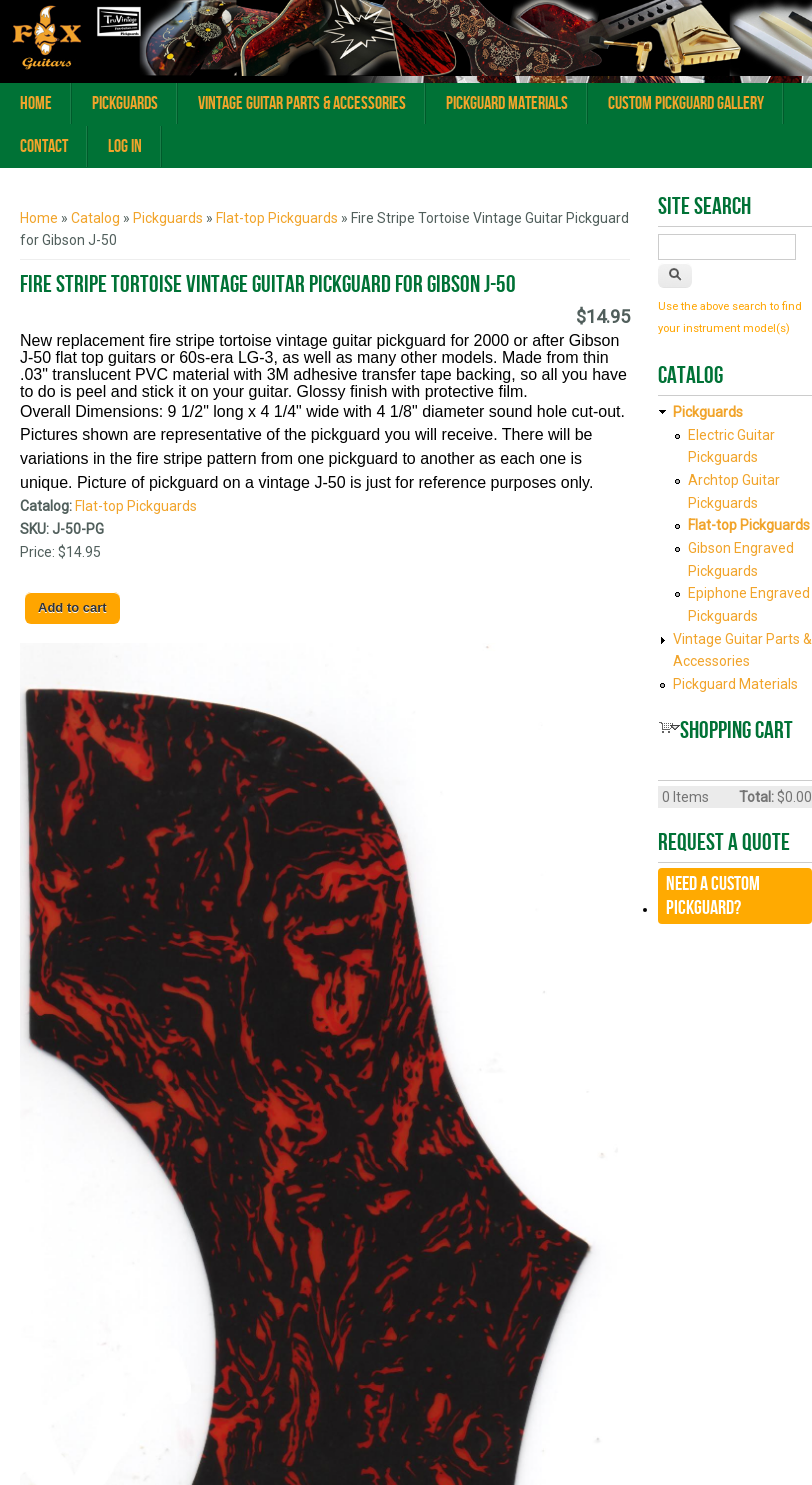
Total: (756, 797)
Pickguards (125, 103)
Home (36, 103)
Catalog (95, 218)
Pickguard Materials (507, 103)
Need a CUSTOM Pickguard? (713, 896)
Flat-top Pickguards (277, 218)
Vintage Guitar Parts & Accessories (302, 103)
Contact (44, 146)
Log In (125, 146)
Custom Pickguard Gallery (686, 103)
